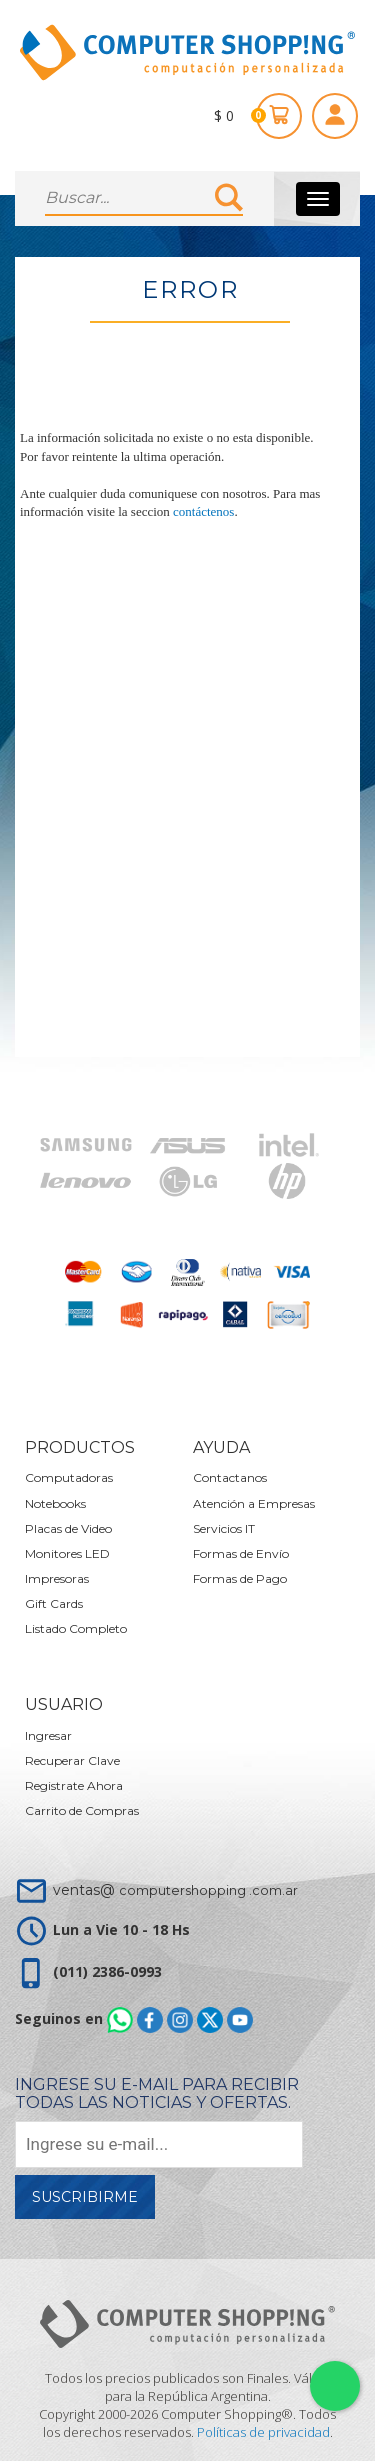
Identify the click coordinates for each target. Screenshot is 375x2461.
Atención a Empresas (254, 1503)
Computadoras (69, 1477)
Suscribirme (85, 2197)
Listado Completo (76, 1628)
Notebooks (55, 1503)
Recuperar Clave (72, 1760)
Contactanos (230, 1477)
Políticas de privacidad (263, 2432)
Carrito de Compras (82, 1810)
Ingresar (48, 1735)
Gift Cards (54, 1603)
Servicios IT (224, 1528)
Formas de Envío (241, 1553)
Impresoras (57, 1578)
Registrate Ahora (74, 1785)
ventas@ (175, 1890)
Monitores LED (67, 1553)
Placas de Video (68, 1528)
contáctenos (203, 511)
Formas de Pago (240, 1578)
